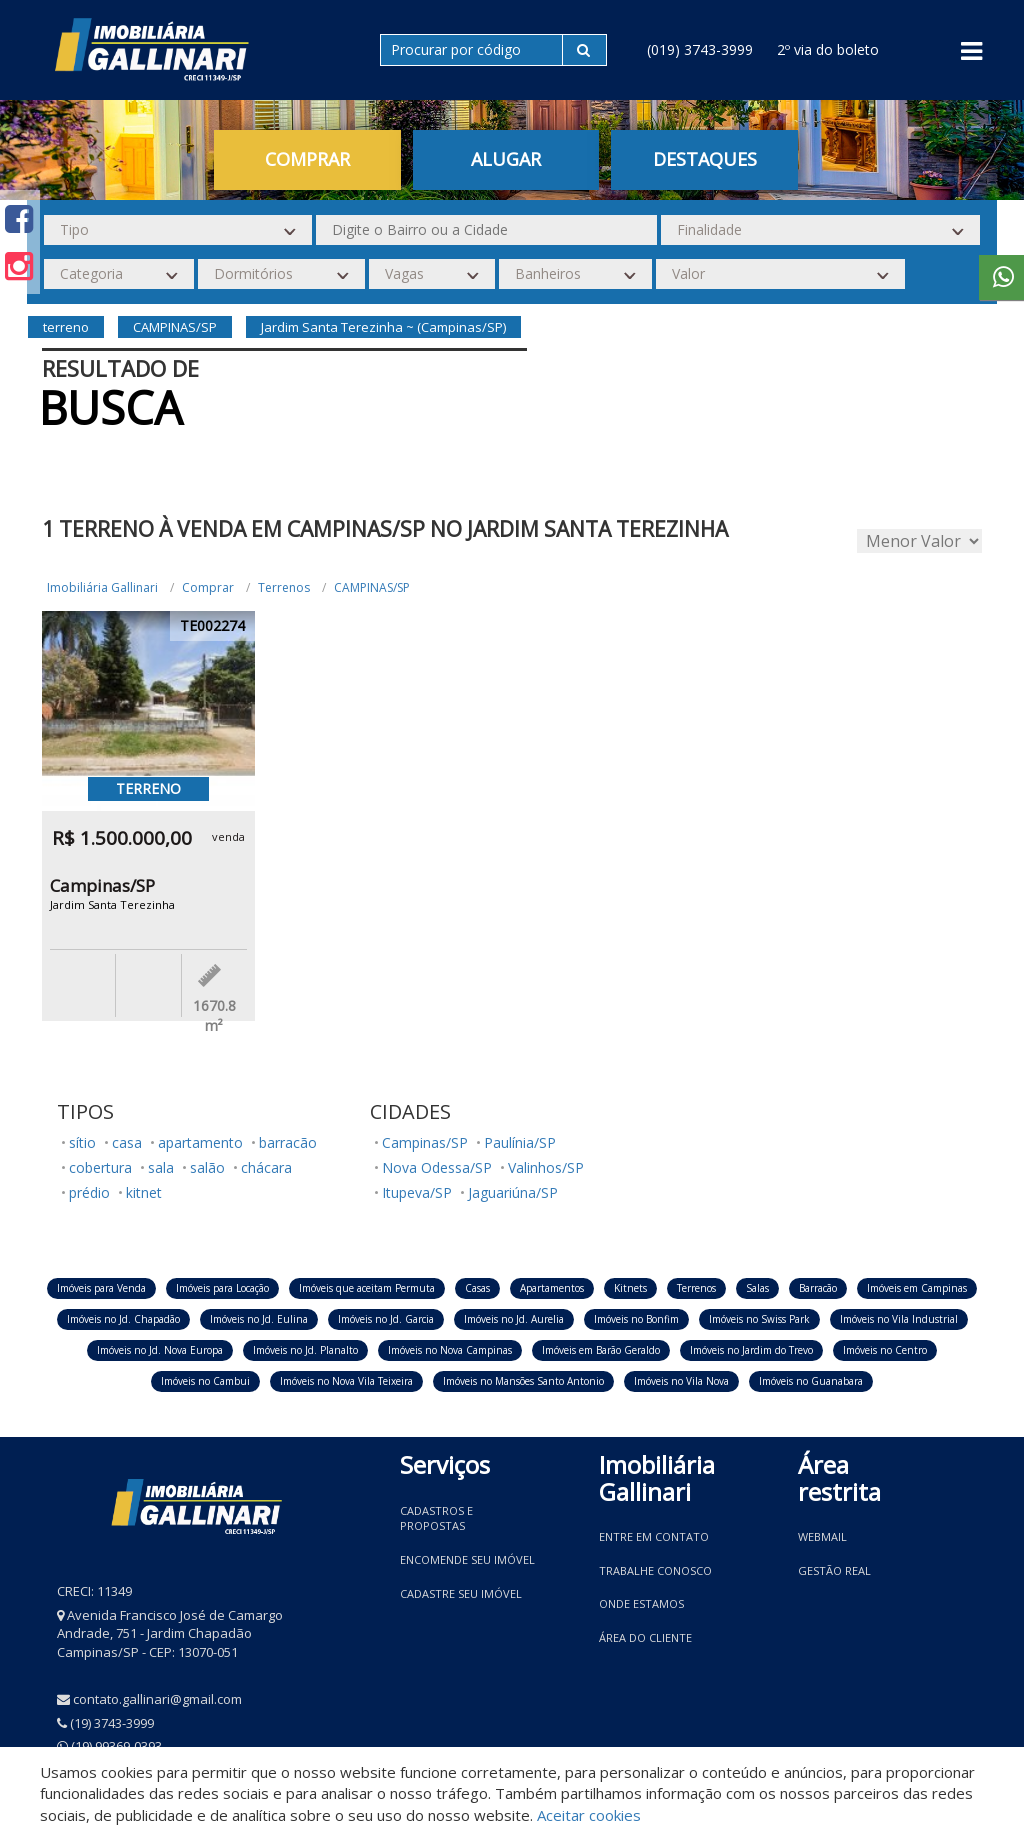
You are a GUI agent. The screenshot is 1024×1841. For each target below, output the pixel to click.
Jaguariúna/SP (513, 1192)
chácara (266, 1167)
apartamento (200, 1142)
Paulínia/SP (520, 1142)
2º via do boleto (828, 49)
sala (161, 1167)
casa (127, 1142)
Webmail (822, 1536)
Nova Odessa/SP (437, 1167)
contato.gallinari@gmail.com (157, 1699)
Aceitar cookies (589, 1815)
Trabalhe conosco (655, 1570)
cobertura (100, 1167)
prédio (89, 1192)
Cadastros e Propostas (436, 1518)
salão (207, 1167)
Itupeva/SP (417, 1192)
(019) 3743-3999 (700, 49)
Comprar (307, 159)
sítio (82, 1142)
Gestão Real (834, 1570)
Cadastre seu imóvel (461, 1593)
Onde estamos (641, 1603)
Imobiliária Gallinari (102, 587)
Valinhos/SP (546, 1167)
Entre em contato (654, 1536)
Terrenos (284, 587)
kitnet (144, 1192)
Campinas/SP (425, 1142)
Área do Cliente (645, 1637)
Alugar (506, 159)
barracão (288, 1142)
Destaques (705, 159)
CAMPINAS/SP (372, 587)
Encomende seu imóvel (467, 1559)
